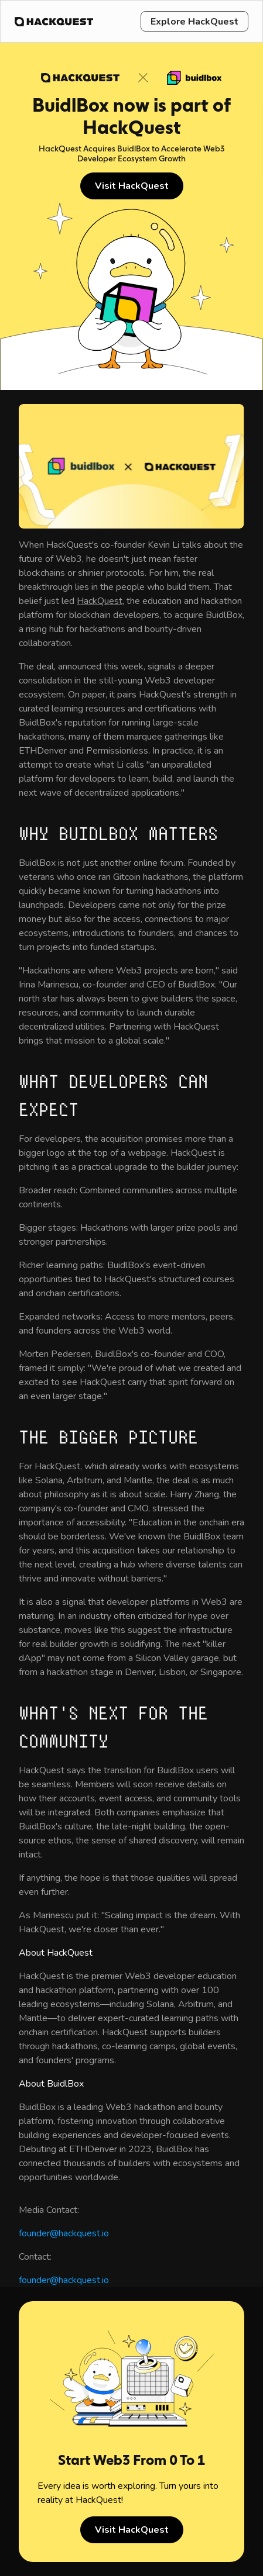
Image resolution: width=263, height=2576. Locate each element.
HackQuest (99, 601)
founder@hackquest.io (64, 2233)
